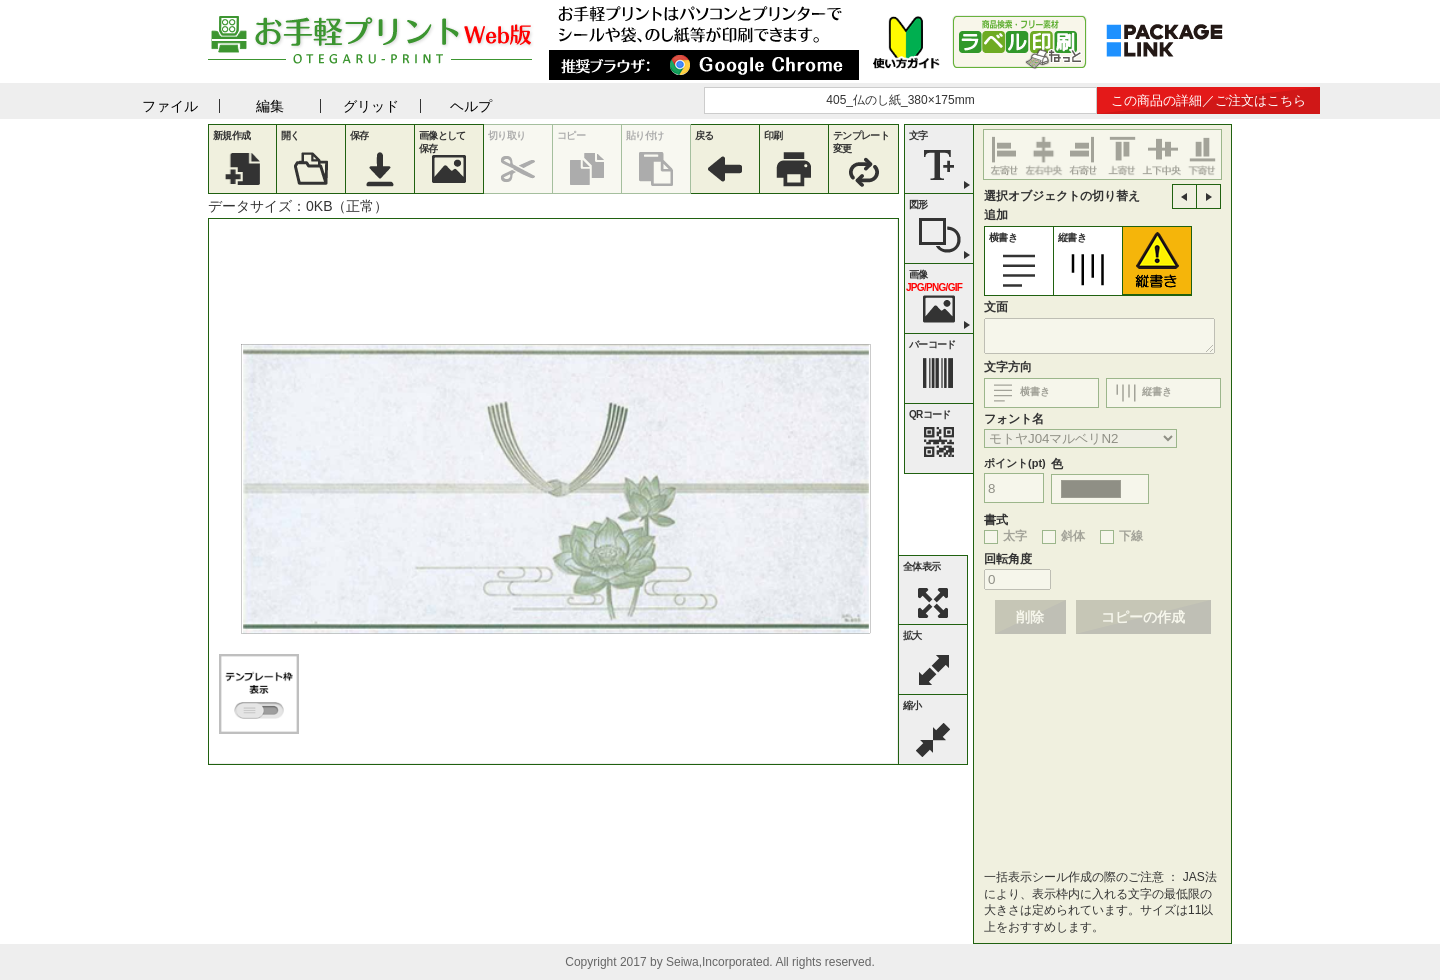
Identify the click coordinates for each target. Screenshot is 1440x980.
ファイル (170, 106)
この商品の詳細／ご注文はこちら (1208, 100)
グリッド (371, 106)
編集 (270, 106)
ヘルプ (471, 106)
